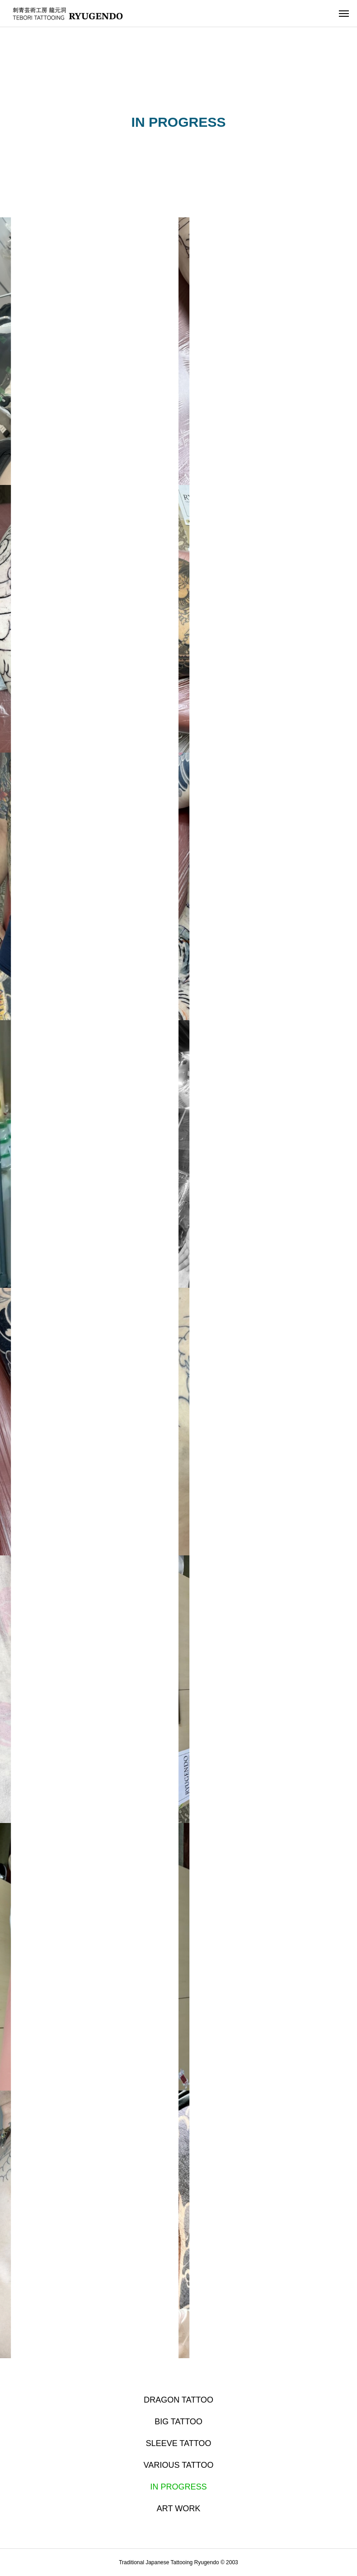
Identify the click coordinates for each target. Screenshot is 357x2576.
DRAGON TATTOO (178, 2399)
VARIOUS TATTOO (178, 2465)
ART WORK (178, 2508)
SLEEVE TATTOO (179, 2443)
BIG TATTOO (178, 2421)
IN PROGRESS (178, 2486)
